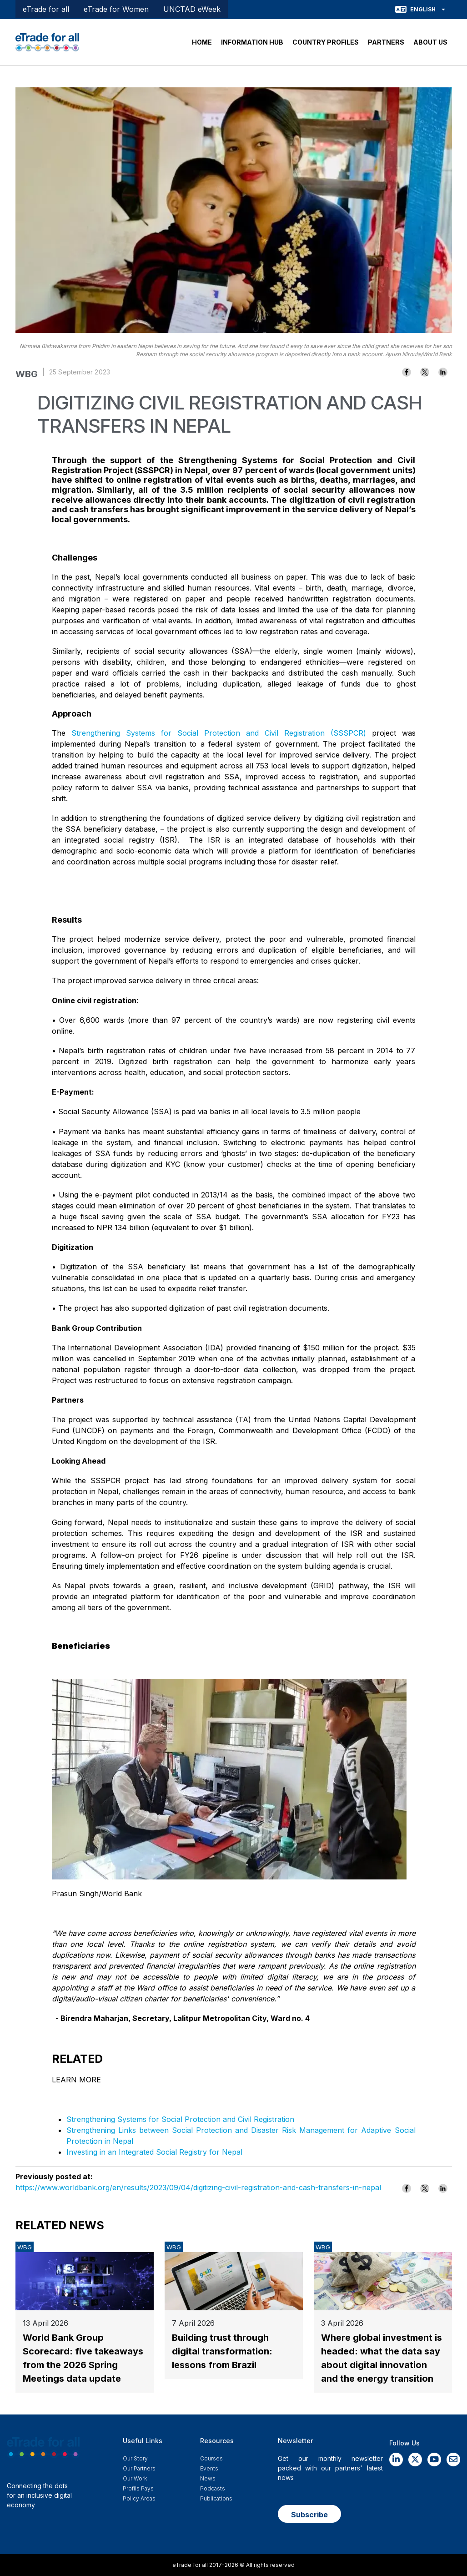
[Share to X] (424, 372)
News (208, 2478)
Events (209, 2468)
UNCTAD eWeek (192, 9)
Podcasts (212, 2488)
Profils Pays (138, 2488)
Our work (135, 2478)
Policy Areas (139, 2498)
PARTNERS (386, 42)
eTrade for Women (116, 9)
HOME (202, 42)
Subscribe (309, 2514)
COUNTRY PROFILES (325, 42)
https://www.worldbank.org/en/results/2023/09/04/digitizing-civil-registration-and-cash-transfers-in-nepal (198, 2187)
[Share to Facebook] (406, 372)
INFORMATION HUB (252, 42)
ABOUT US (430, 42)
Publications (216, 2498)
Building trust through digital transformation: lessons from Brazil (222, 2351)
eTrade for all (46, 9)
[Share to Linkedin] (442, 372)
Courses (211, 2458)
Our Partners (139, 2468)
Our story (135, 2458)
